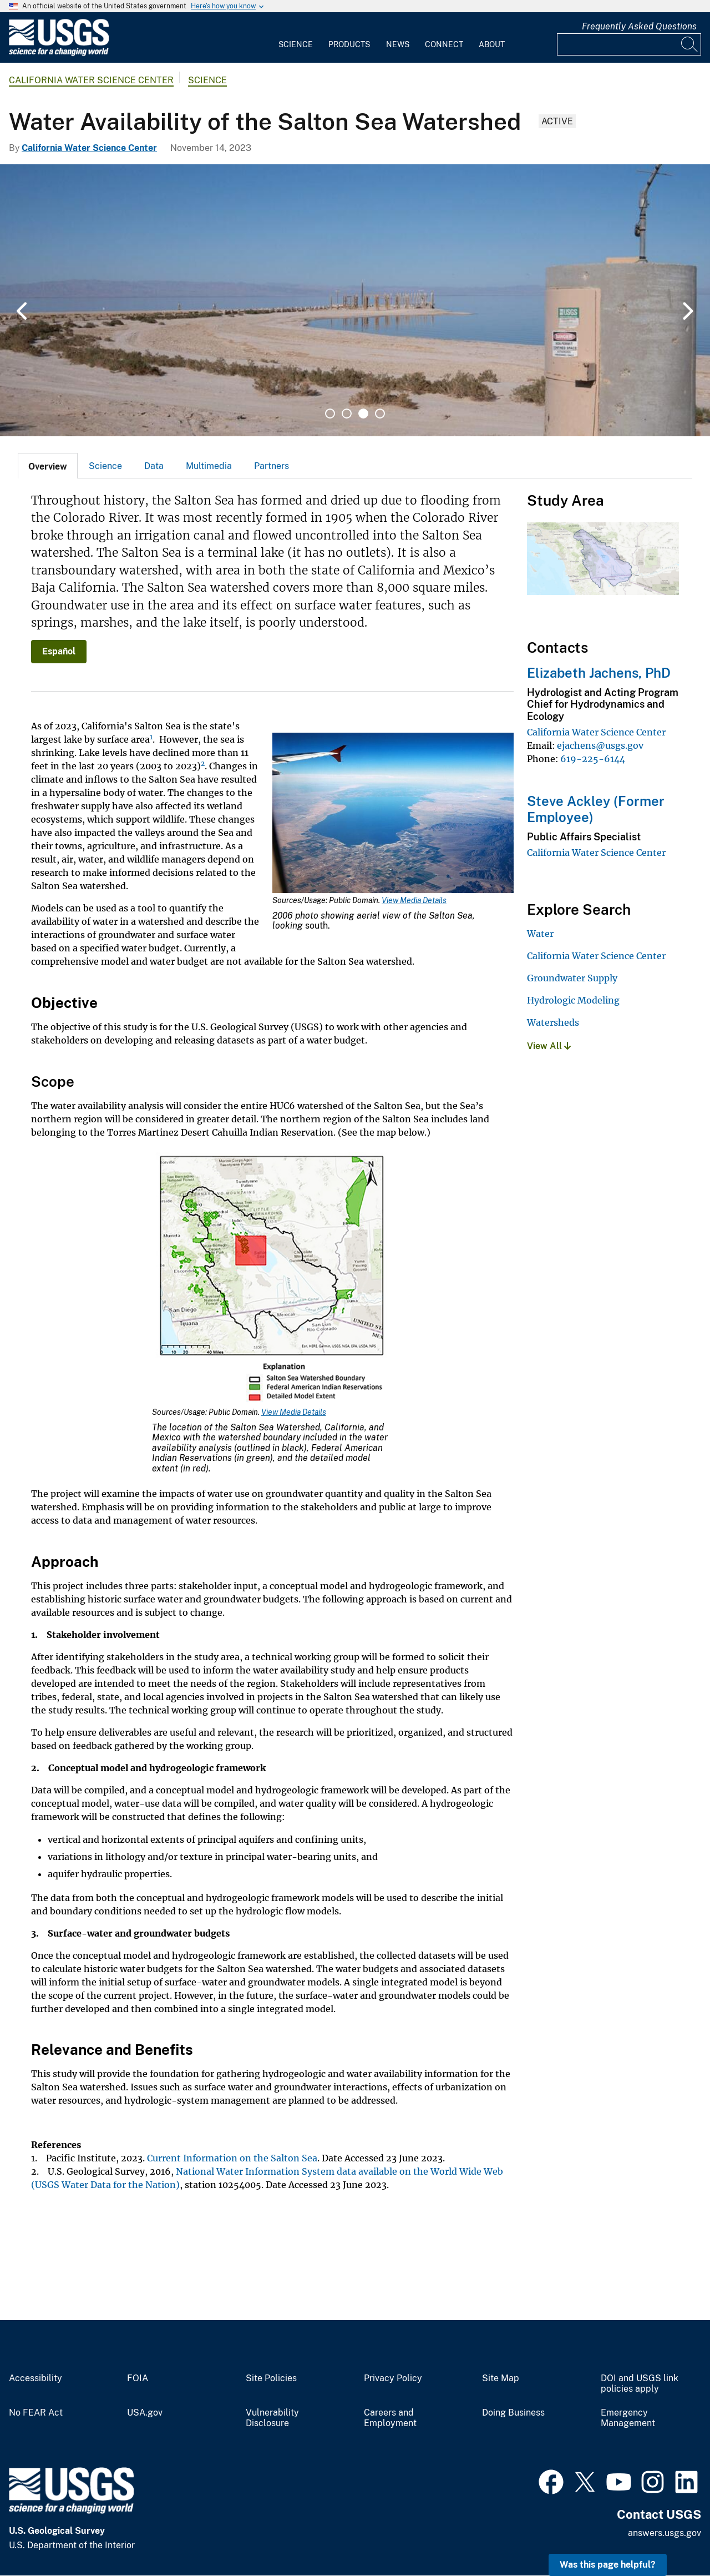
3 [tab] (363, 414)
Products (349, 44)
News (397, 44)
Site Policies (271, 2378)
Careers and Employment (390, 2418)
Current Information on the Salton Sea (232, 2158)
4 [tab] (380, 414)
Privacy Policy (393, 2378)
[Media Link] (393, 814)
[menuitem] (296, 38)
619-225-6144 (592, 758)
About (492, 44)
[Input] (629, 44)
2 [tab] (347, 414)
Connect (444, 44)
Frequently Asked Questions (639, 26)
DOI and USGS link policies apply (639, 2383)
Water (540, 933)
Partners (271, 466)
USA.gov (145, 2413)
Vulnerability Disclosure (272, 2418)
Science (295, 44)
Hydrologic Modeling (573, 1000)
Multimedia (209, 466)
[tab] (48, 465)
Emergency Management (628, 2418)
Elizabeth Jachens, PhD (599, 672)
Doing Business (513, 2413)
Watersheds (553, 1022)
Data (154, 466)
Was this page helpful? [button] (608, 2564)
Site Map (500, 2378)
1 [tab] (330, 414)
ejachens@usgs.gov (600, 745)
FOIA (137, 2378)
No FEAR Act (36, 2413)
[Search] (690, 44)
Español (58, 651)
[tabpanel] (355, 300)
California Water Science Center (91, 80)
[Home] (59, 53)
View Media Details (414, 900)
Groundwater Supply (572, 978)
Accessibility (35, 2378)
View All (549, 1046)
